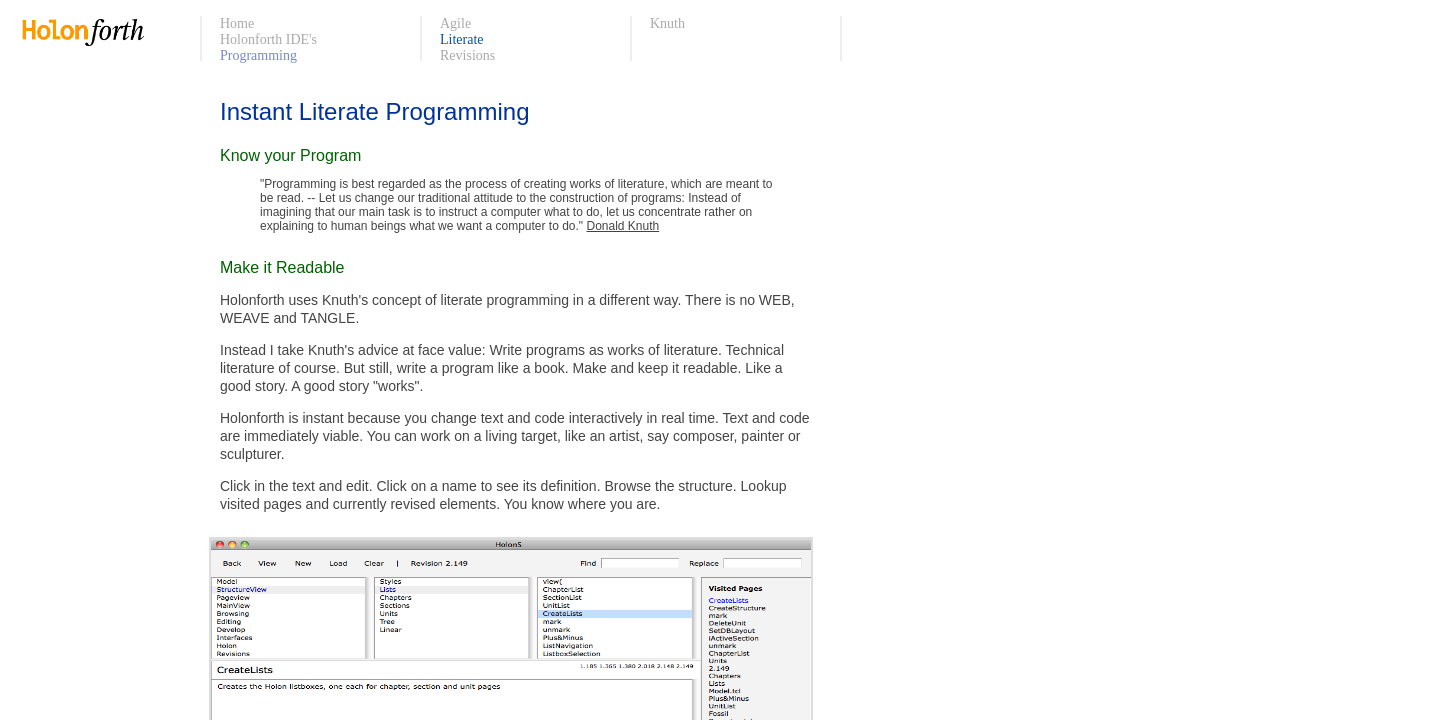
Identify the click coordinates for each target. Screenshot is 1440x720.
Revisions (467, 55)
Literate (462, 39)
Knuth (667, 23)
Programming (258, 55)
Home (237, 23)
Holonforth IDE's (268, 39)
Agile (455, 23)
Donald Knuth (622, 226)
